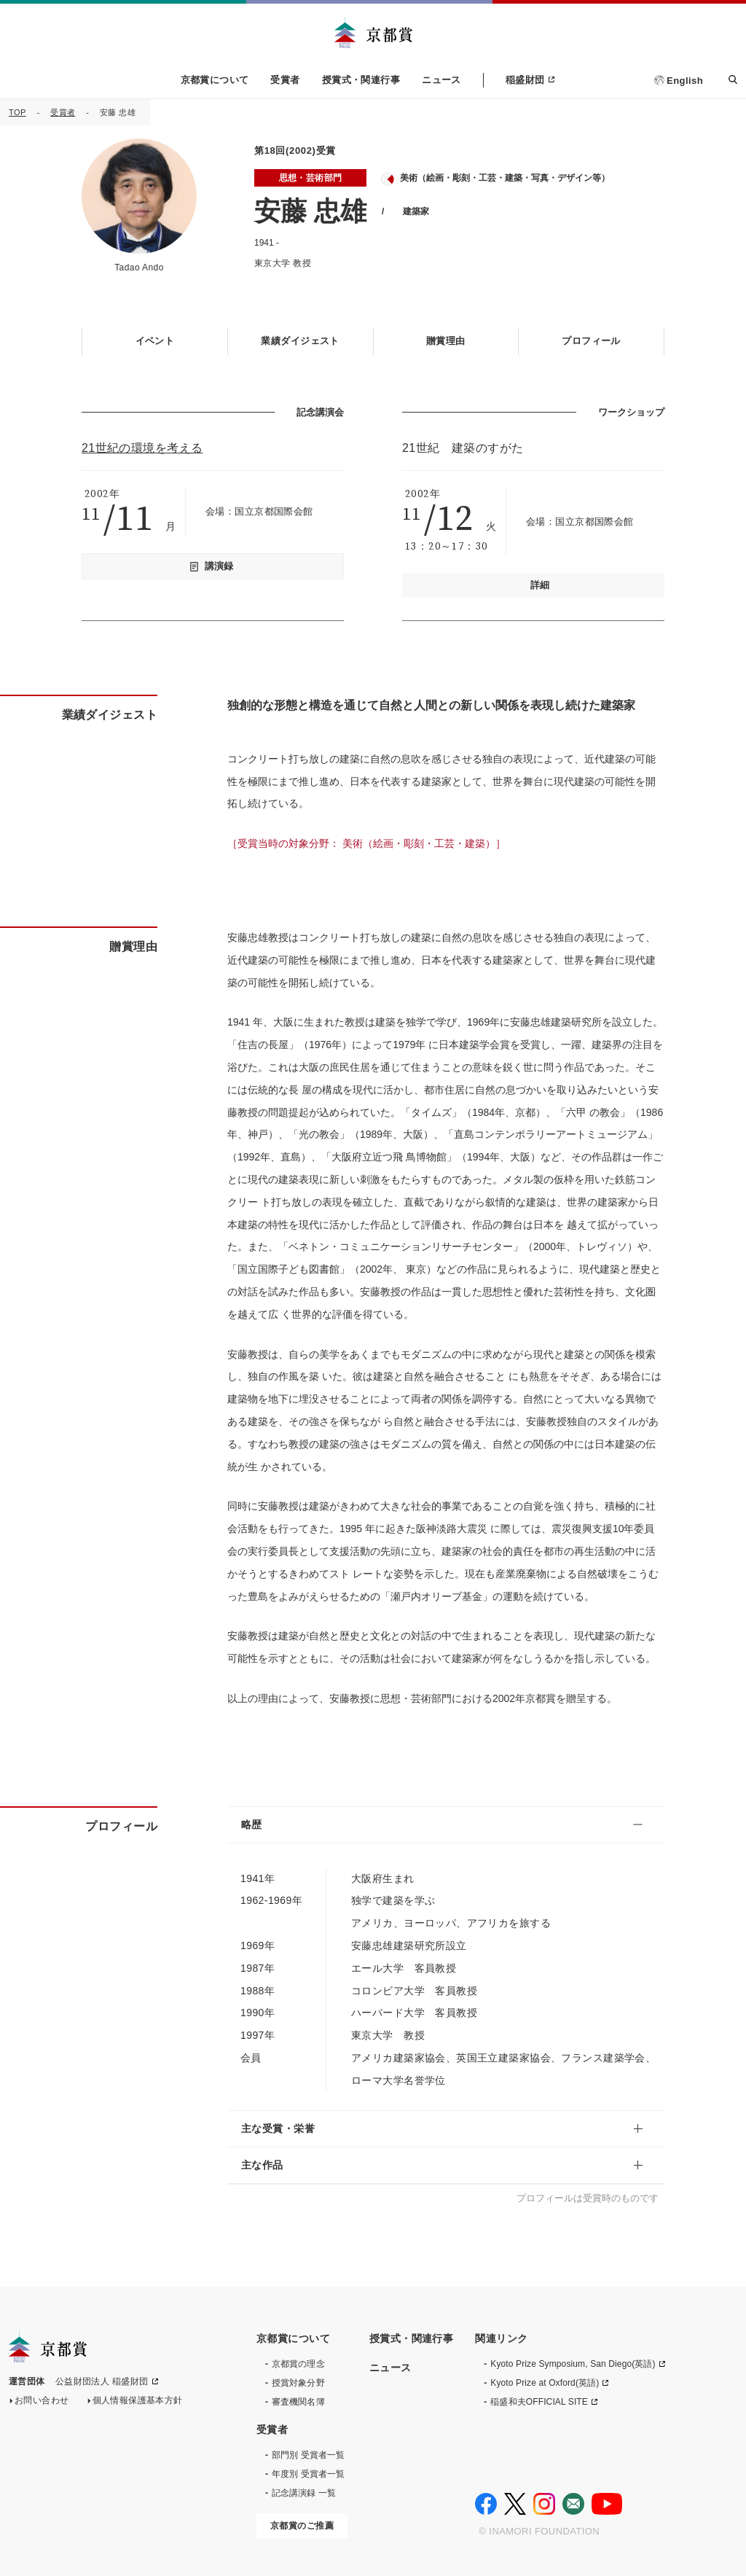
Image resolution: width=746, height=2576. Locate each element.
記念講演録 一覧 (304, 2493)
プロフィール (591, 340)
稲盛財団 (525, 79)
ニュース (441, 79)
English (685, 80)
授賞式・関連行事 (361, 79)
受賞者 (284, 79)
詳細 (539, 584)
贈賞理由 (446, 340)
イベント (155, 340)
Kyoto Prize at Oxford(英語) (544, 2383)
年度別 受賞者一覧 (308, 2474)
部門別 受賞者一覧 (308, 2455)
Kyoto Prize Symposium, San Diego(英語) (572, 2364)
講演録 (219, 566)
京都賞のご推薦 (302, 2526)
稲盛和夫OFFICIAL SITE (539, 2402)
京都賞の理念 (298, 2364)
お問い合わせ (42, 2402)
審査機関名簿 (298, 2402)
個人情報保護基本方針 (138, 2402)
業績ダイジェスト (300, 340)
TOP (17, 112)
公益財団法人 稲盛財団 (102, 2383)
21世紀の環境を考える (142, 448)
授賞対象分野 (298, 2383)
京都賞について (215, 79)
